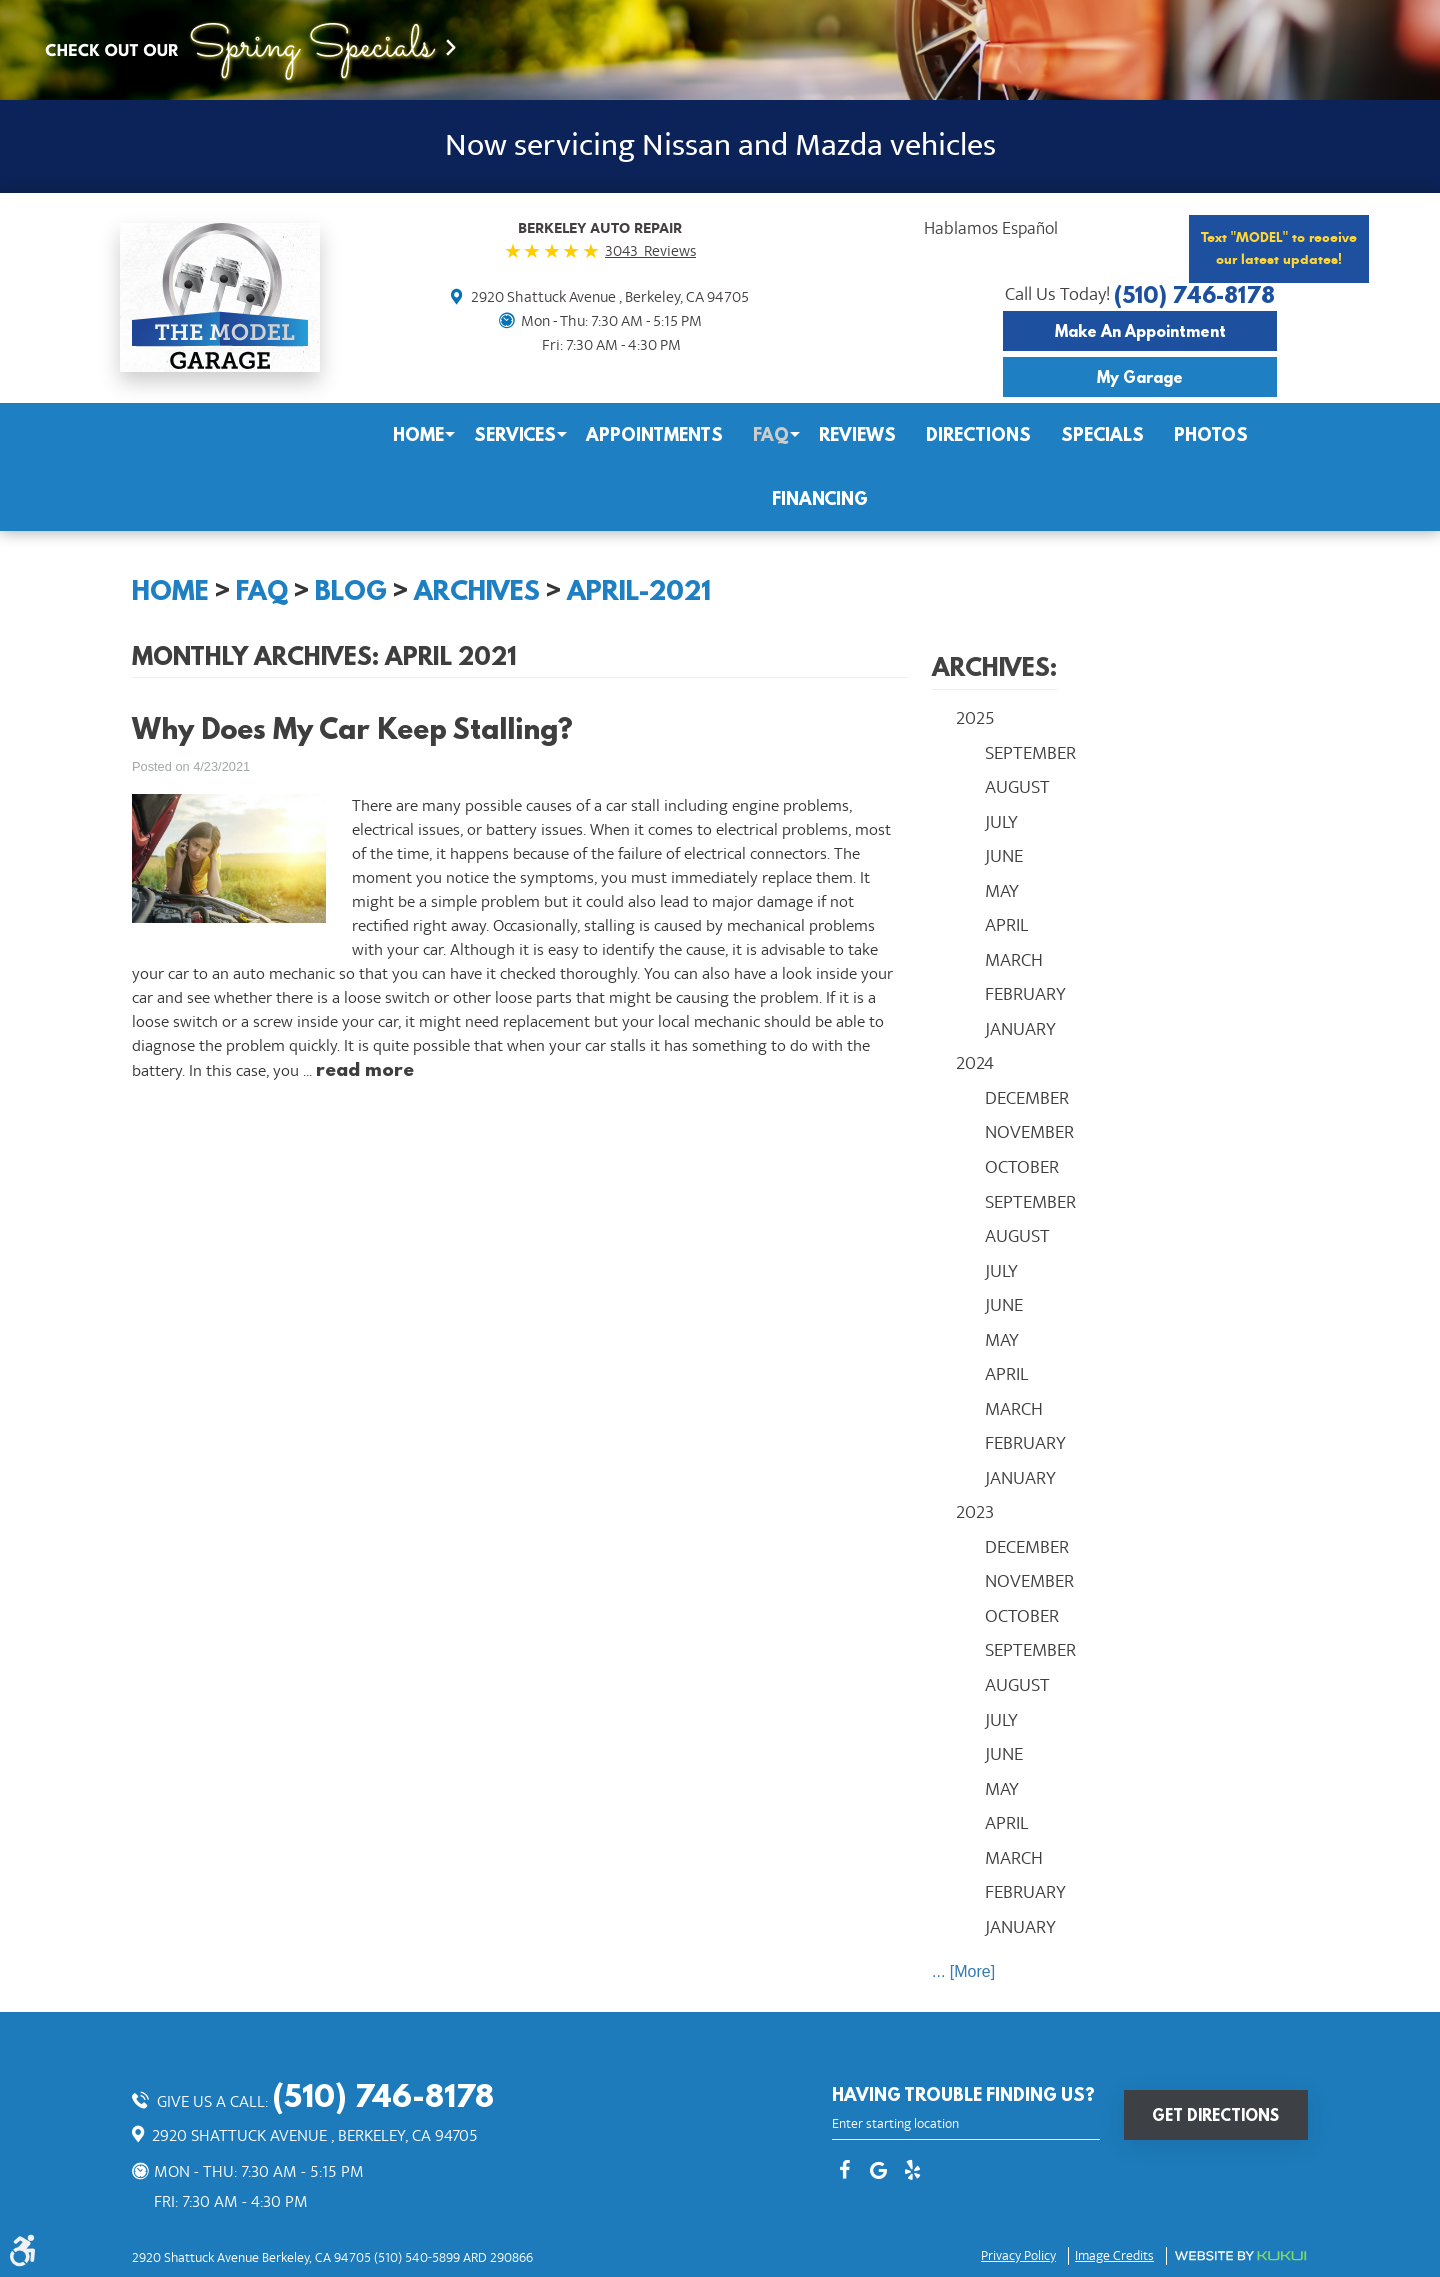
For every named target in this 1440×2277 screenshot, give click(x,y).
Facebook (844, 2172)
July (1001, 822)
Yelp (912, 2172)
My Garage (1140, 377)
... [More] (963, 1971)
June (1004, 856)
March (1014, 960)
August (1017, 787)
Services (515, 434)
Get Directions (1215, 2115)
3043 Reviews (650, 251)
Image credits (1114, 2256)
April (1006, 925)
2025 (975, 718)
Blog (351, 590)
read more (365, 1069)
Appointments (654, 434)
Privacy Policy (1018, 2256)
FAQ (771, 434)
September (1030, 753)
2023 (975, 1512)
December (1027, 1098)
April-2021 (639, 590)
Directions (978, 434)
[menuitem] (418, 435)
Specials (1102, 434)
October (1022, 1167)
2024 (975, 1063)
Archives (477, 590)
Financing (820, 498)
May (1002, 891)
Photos (1211, 434)
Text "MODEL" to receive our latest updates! (1279, 248)
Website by (1240, 2256)
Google (878, 2172)
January (1020, 1029)
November (1029, 1132)
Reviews (857, 434)
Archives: (994, 666)
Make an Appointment (1140, 331)
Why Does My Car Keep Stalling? (352, 728)
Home (418, 434)
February (1025, 994)
